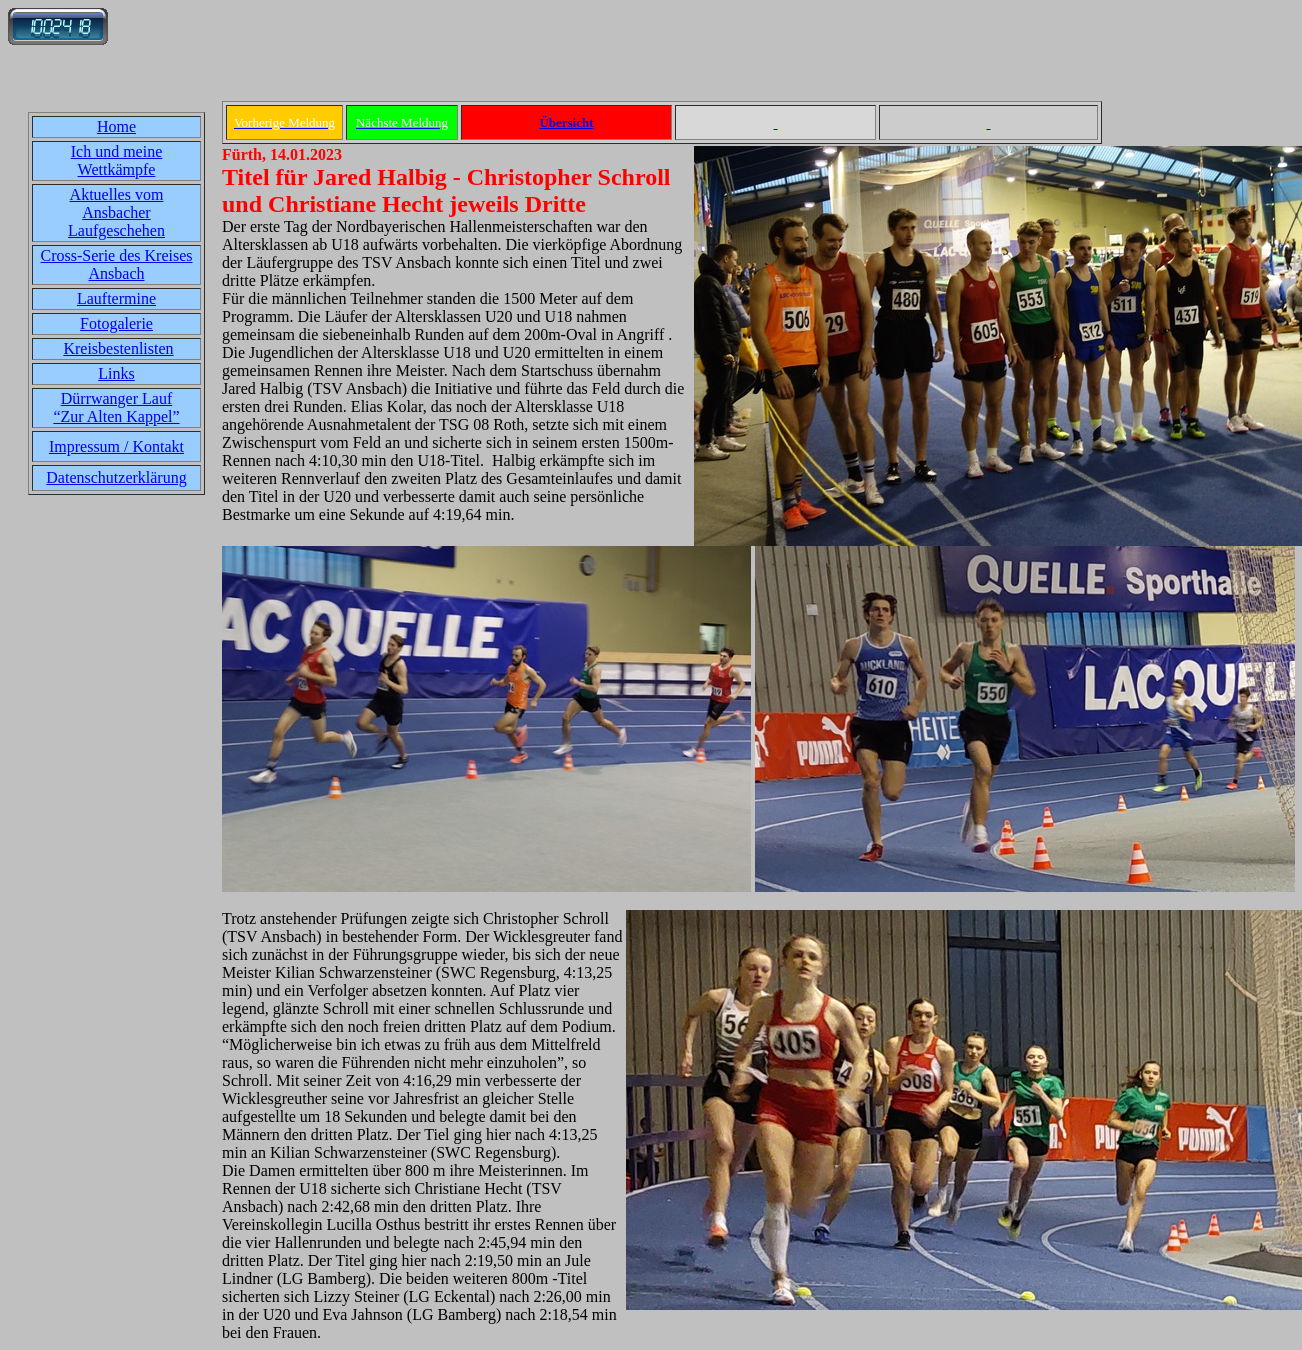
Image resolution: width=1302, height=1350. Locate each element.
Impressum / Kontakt (116, 446)
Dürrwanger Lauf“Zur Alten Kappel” (116, 407)
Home (116, 126)
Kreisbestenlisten (118, 348)
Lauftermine (116, 298)
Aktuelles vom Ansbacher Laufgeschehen (116, 212)
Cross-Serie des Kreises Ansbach (117, 264)
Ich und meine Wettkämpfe (117, 160)
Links (116, 373)
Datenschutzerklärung (116, 477)
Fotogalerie (116, 323)
